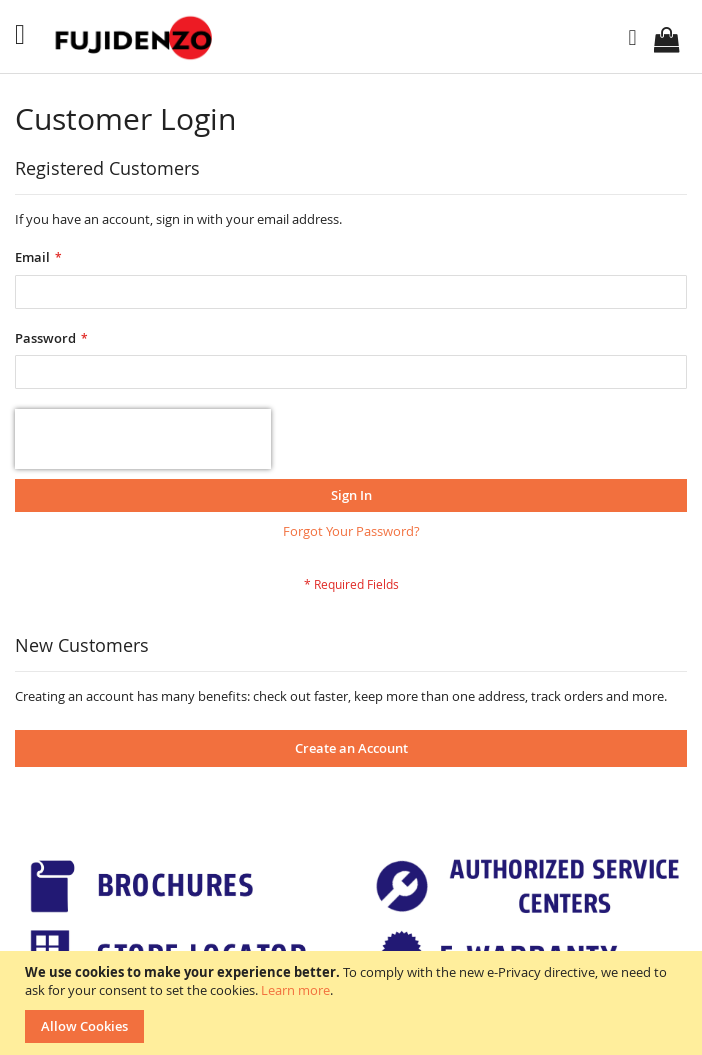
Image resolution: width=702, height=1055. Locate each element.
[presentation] (143, 439)
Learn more (295, 990)
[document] (353, 1003)
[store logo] (136, 38)
